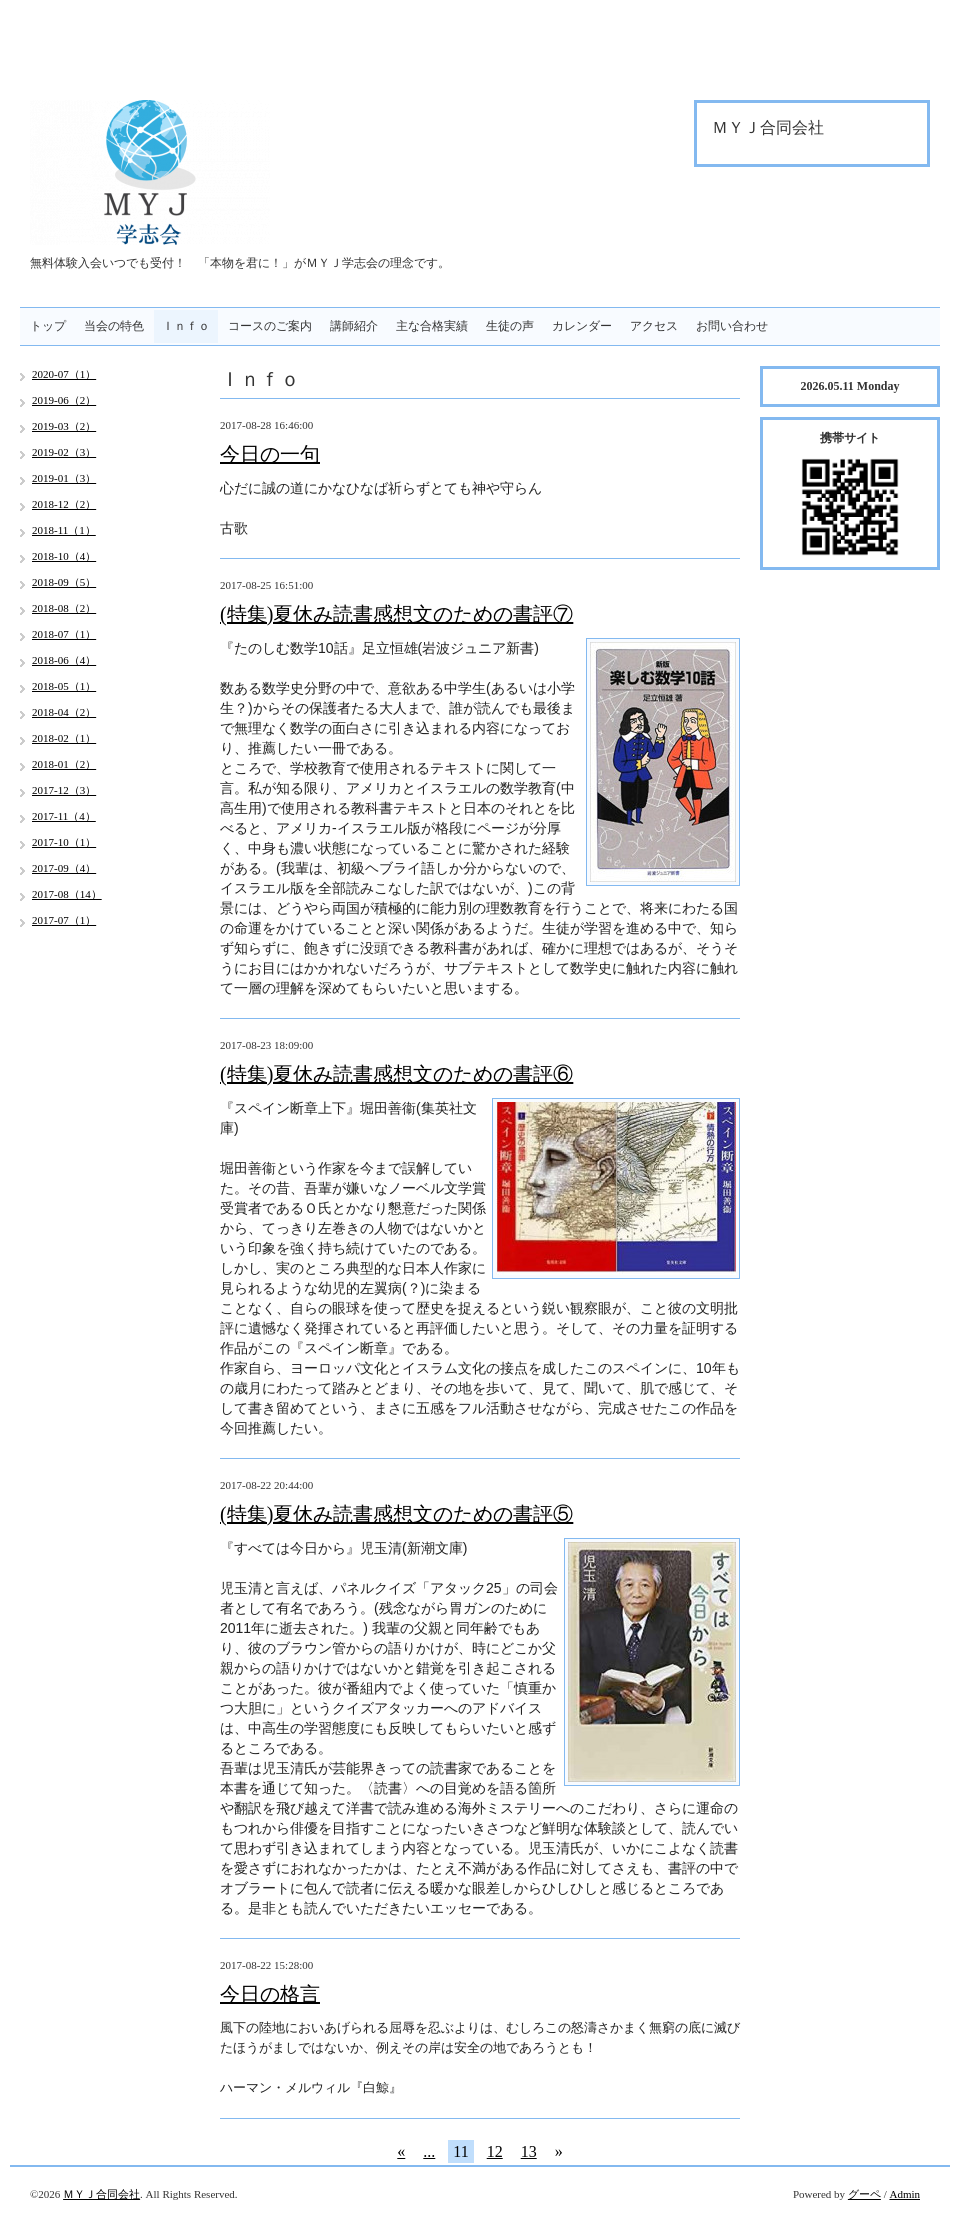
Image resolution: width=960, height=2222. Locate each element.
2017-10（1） (64, 842)
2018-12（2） (64, 504)
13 (529, 2151)
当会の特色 (114, 326)
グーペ (864, 2194)
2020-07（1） (64, 374)
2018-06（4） (64, 660)
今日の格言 (270, 1994)
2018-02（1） (64, 738)
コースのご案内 (270, 326)
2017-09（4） (64, 868)
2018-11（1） (64, 530)
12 (495, 2151)
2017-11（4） (64, 816)
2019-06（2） (64, 400)
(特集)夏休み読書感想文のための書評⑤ (396, 1514)
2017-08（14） (67, 894)
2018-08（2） (64, 608)
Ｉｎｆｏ (186, 326)
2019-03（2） (64, 426)
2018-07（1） (64, 634)
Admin (904, 2194)
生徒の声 (510, 326)
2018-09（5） (64, 582)
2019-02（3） (64, 452)
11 (460, 2151)
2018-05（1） (64, 686)
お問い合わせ (732, 326)
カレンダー (582, 326)
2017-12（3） (64, 790)
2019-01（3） (64, 478)
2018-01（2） (64, 764)
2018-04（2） (64, 712)
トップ (48, 326)
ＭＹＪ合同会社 (101, 2194)
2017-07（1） (64, 920)
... (429, 2151)
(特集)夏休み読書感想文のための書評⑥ (396, 1074)
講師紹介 (354, 326)
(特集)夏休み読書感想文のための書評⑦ (396, 614)
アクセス (654, 326)
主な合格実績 (432, 326)
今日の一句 (270, 454)
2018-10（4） (64, 556)
